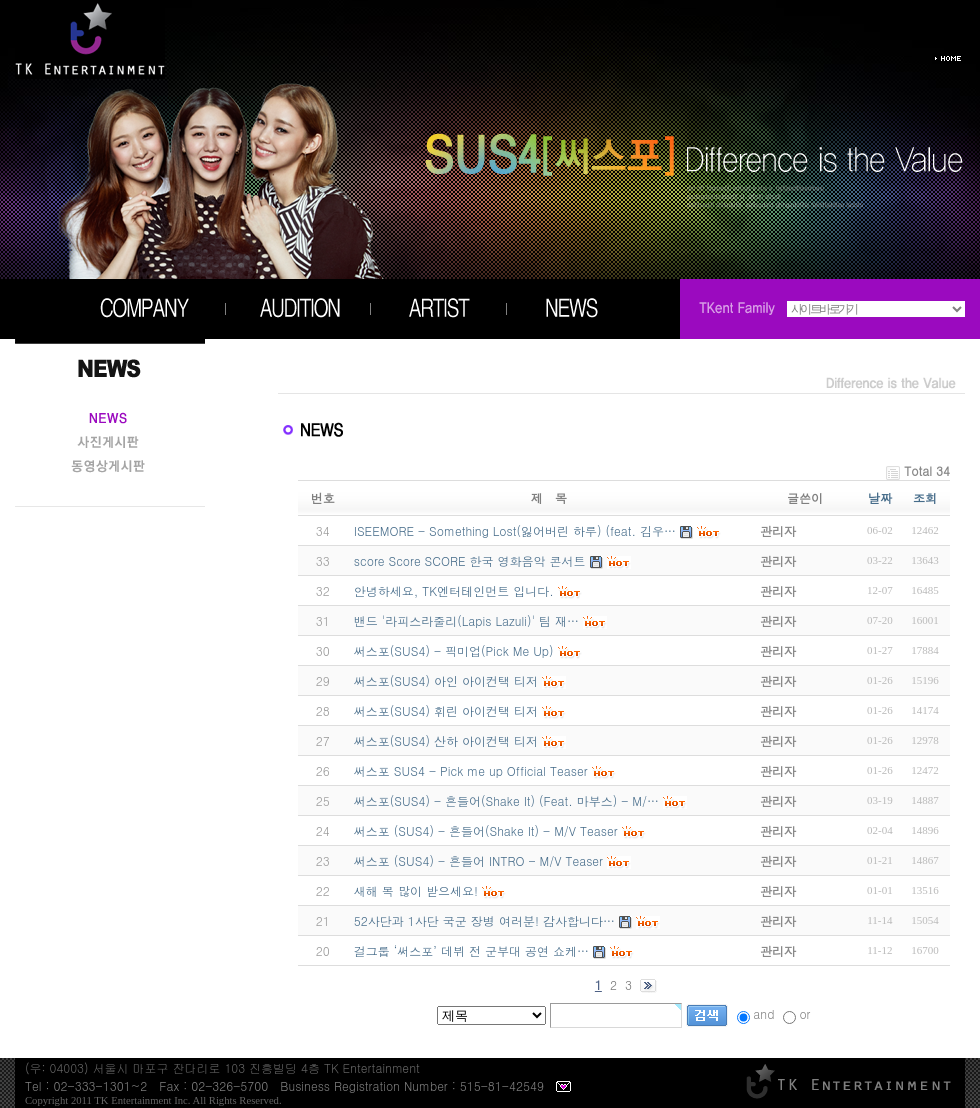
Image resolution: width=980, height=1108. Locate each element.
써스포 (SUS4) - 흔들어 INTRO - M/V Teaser (478, 860)
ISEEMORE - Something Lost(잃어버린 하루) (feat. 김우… (515, 530)
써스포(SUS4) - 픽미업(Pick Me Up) (454, 650)
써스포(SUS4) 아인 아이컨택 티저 (446, 680)
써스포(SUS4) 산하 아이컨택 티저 (446, 740)
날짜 (880, 497)
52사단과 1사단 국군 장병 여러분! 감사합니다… (484, 920)
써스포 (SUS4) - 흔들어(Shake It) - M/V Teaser (486, 830)
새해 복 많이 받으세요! (416, 890)
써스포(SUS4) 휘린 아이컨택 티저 (446, 710)
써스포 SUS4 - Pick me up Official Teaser (471, 770)
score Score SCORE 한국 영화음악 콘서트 (470, 560)
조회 (925, 497)
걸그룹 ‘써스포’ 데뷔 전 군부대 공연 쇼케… (471, 950)
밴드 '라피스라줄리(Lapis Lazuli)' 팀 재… (466, 620)
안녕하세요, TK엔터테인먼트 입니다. (454, 590)
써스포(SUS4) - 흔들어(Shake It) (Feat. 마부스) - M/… (506, 800)
